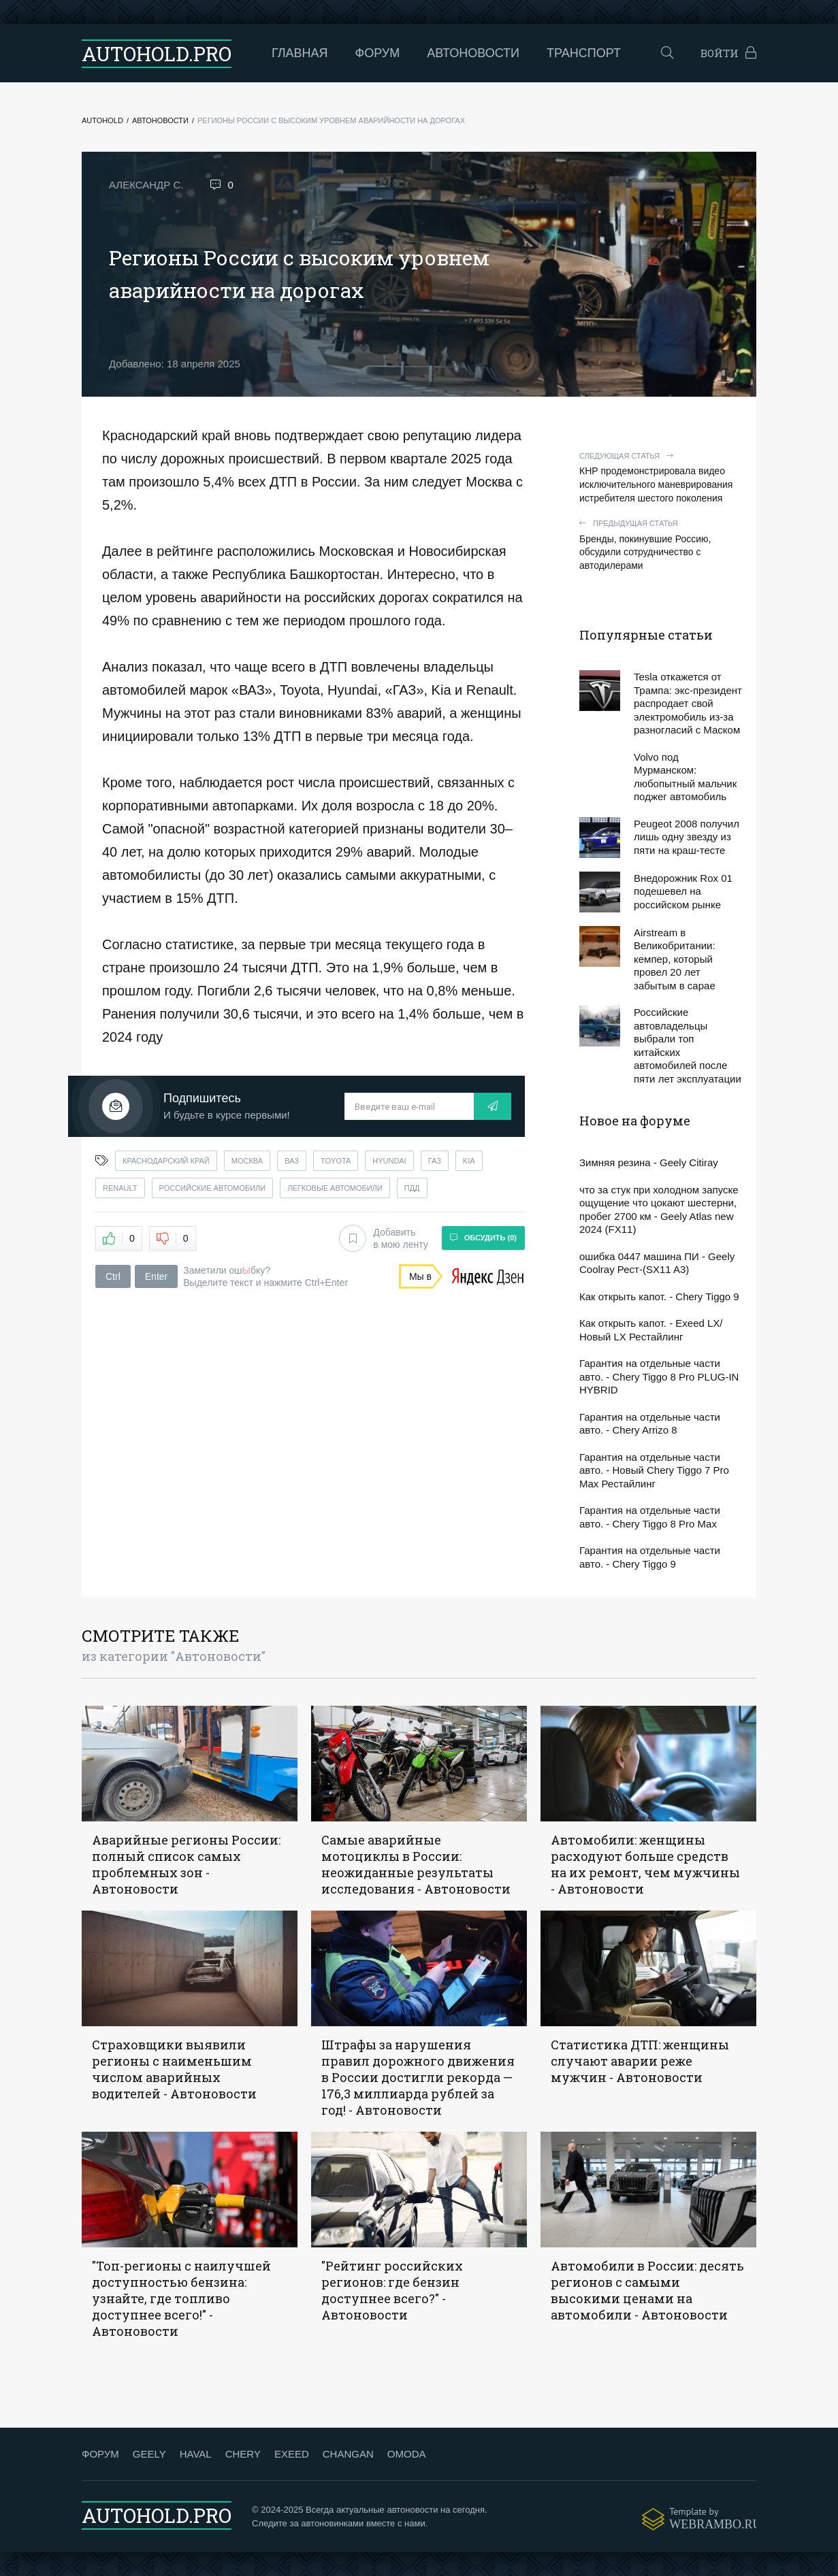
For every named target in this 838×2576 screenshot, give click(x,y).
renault (120, 1188)
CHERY (243, 2454)
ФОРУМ (100, 2454)
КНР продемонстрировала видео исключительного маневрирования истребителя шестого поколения (661, 477)
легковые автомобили (335, 1188)
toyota (336, 1161)
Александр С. (146, 185)
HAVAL (196, 2454)
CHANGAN (348, 2454)
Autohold (102, 120)
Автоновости (473, 53)
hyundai (389, 1161)
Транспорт (584, 53)
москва (247, 1161)
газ (434, 1161)
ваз (292, 1161)
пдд (412, 1188)
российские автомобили (212, 1188)
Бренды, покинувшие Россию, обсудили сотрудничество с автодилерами (661, 544)
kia (469, 1161)
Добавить (383, 1238)
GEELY (149, 2454)
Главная (300, 53)
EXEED (291, 2454)
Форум (377, 53)
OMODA (406, 2454)
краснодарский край (166, 1161)
